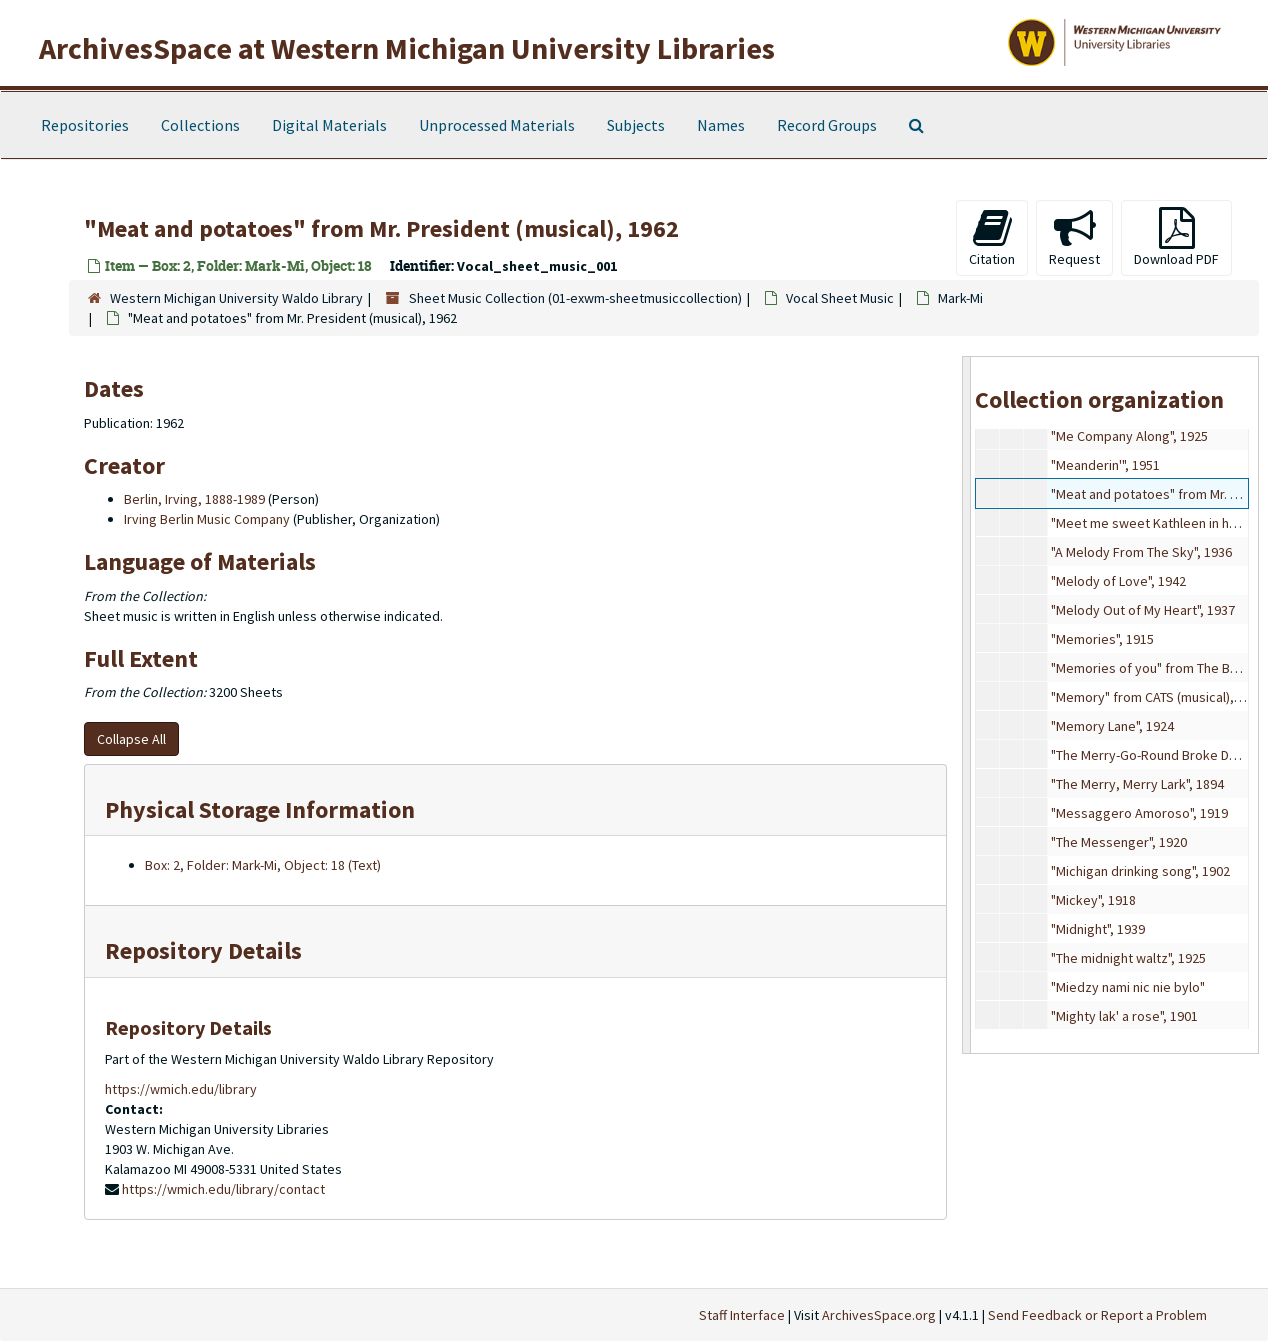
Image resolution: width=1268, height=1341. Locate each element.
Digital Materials (329, 125)
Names (721, 125)
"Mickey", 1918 (1093, 900)
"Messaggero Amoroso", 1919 (1139, 813)
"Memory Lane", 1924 (1112, 726)
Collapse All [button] (131, 739)
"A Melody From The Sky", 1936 (1141, 552)
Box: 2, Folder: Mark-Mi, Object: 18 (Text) (263, 865)
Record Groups (827, 125)
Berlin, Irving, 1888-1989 (194, 499)
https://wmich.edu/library (181, 1089)
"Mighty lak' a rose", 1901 (1124, 1016)
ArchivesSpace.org (879, 1315)
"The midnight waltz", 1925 (1128, 958)
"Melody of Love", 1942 (1118, 581)
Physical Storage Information (260, 809)
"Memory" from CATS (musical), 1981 (1158, 697)
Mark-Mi (960, 298)
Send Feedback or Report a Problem (1097, 1315)
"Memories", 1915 (1102, 639)
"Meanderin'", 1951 (1105, 465)
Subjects (636, 125)
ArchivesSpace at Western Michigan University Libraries (407, 48)
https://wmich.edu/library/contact (223, 1189)
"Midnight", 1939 (1098, 929)
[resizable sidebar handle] (967, 704)
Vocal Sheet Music (840, 298)
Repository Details (203, 950)
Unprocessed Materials (497, 125)
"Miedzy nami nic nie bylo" (1128, 987)
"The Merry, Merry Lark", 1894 (1137, 784)
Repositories (85, 125)
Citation (992, 237)
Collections (200, 125)
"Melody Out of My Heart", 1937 (1143, 610)
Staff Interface (742, 1315)
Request (1074, 237)
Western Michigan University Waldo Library (236, 298)
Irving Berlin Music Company (207, 519)
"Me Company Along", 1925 (1129, 436)
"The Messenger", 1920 (1119, 842)
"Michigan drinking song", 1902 (1140, 871)
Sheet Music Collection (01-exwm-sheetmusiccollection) (575, 298)
